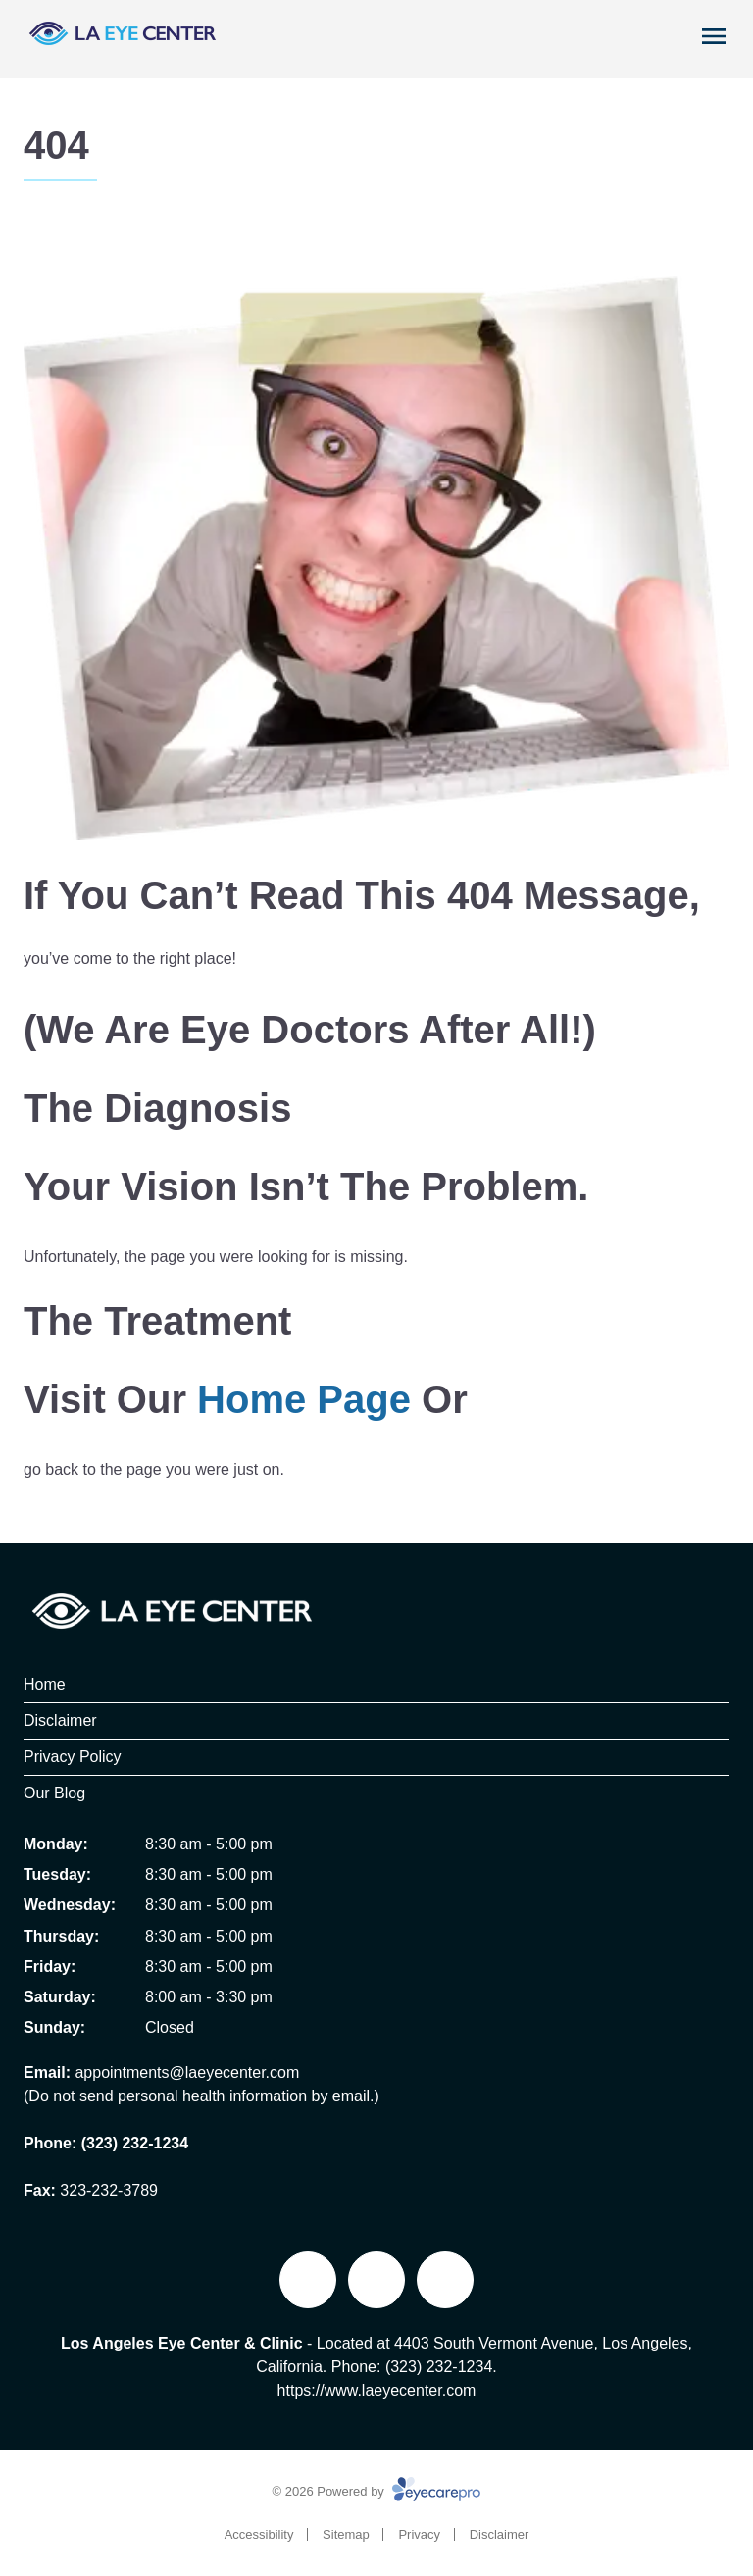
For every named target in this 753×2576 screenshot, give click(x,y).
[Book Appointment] (641, 32)
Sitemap (346, 2534)
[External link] (376, 2279)
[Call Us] (675, 32)
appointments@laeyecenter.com (187, 2072)
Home (45, 1684)
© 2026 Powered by (377, 2491)
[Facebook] (307, 2279)
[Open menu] (713, 36)
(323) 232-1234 (134, 2143)
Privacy (419, 2534)
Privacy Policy (73, 1756)
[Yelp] (445, 2279)
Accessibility (259, 2534)
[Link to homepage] (122, 39)
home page (304, 1399)
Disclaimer (60, 1720)
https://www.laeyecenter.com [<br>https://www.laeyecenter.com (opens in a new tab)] (377, 2390)
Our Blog (54, 1793)
